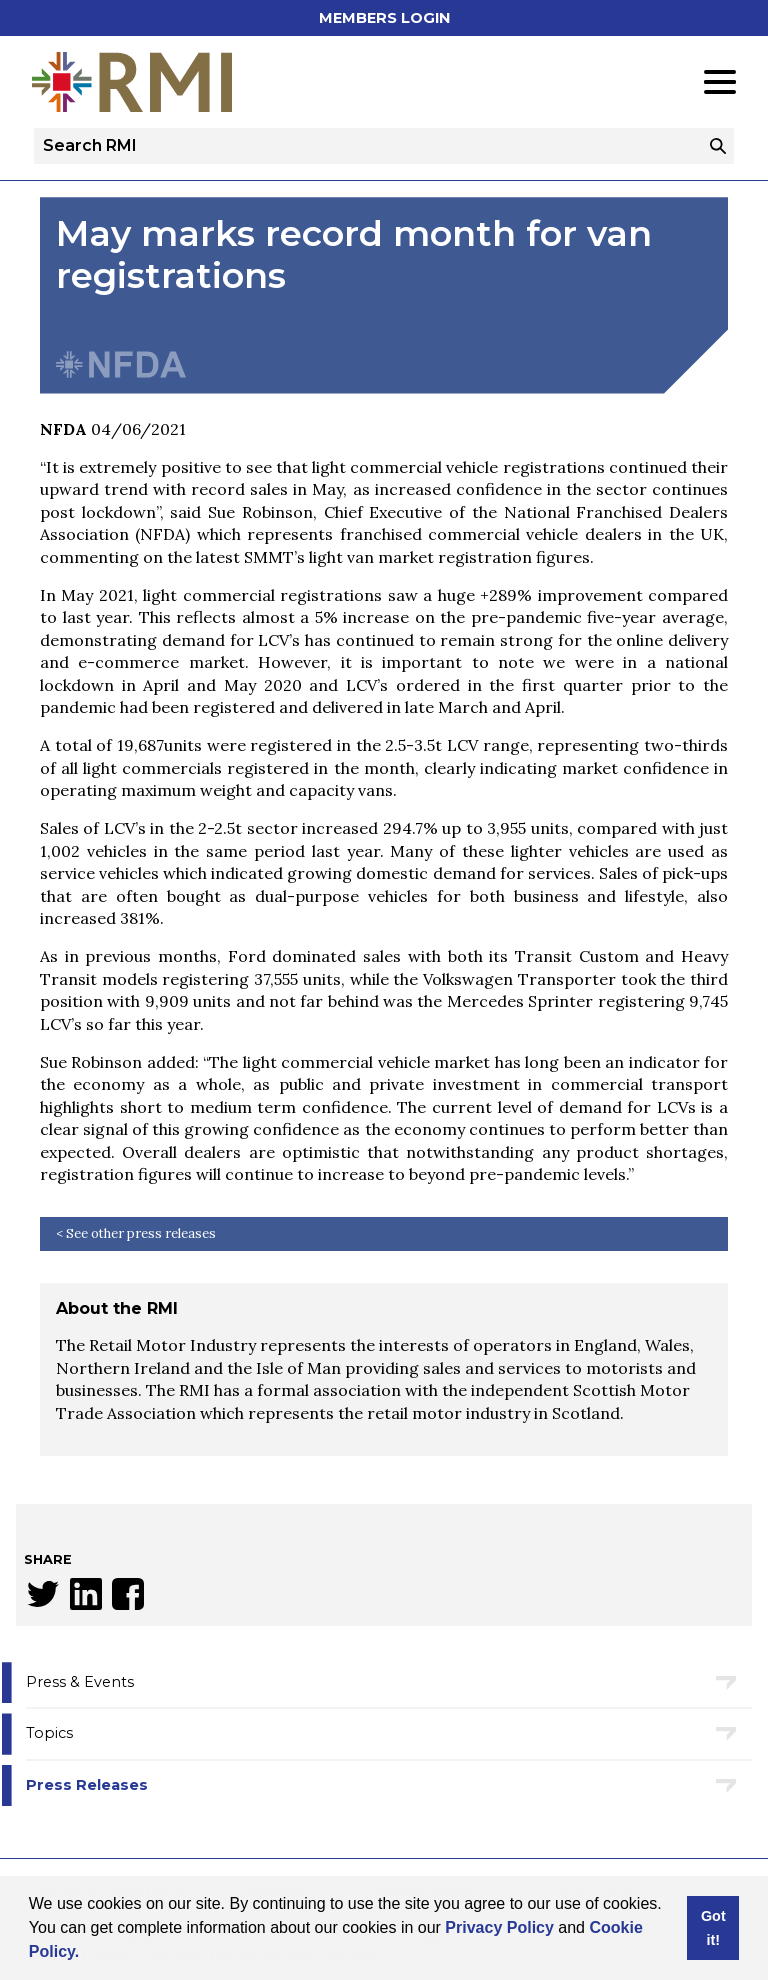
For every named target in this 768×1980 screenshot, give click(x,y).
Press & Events (80, 1682)
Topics (49, 1733)
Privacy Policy (499, 1927)
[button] (87, 1954)
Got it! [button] (713, 1928)
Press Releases (87, 1785)
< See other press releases (136, 1233)
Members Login (384, 18)
